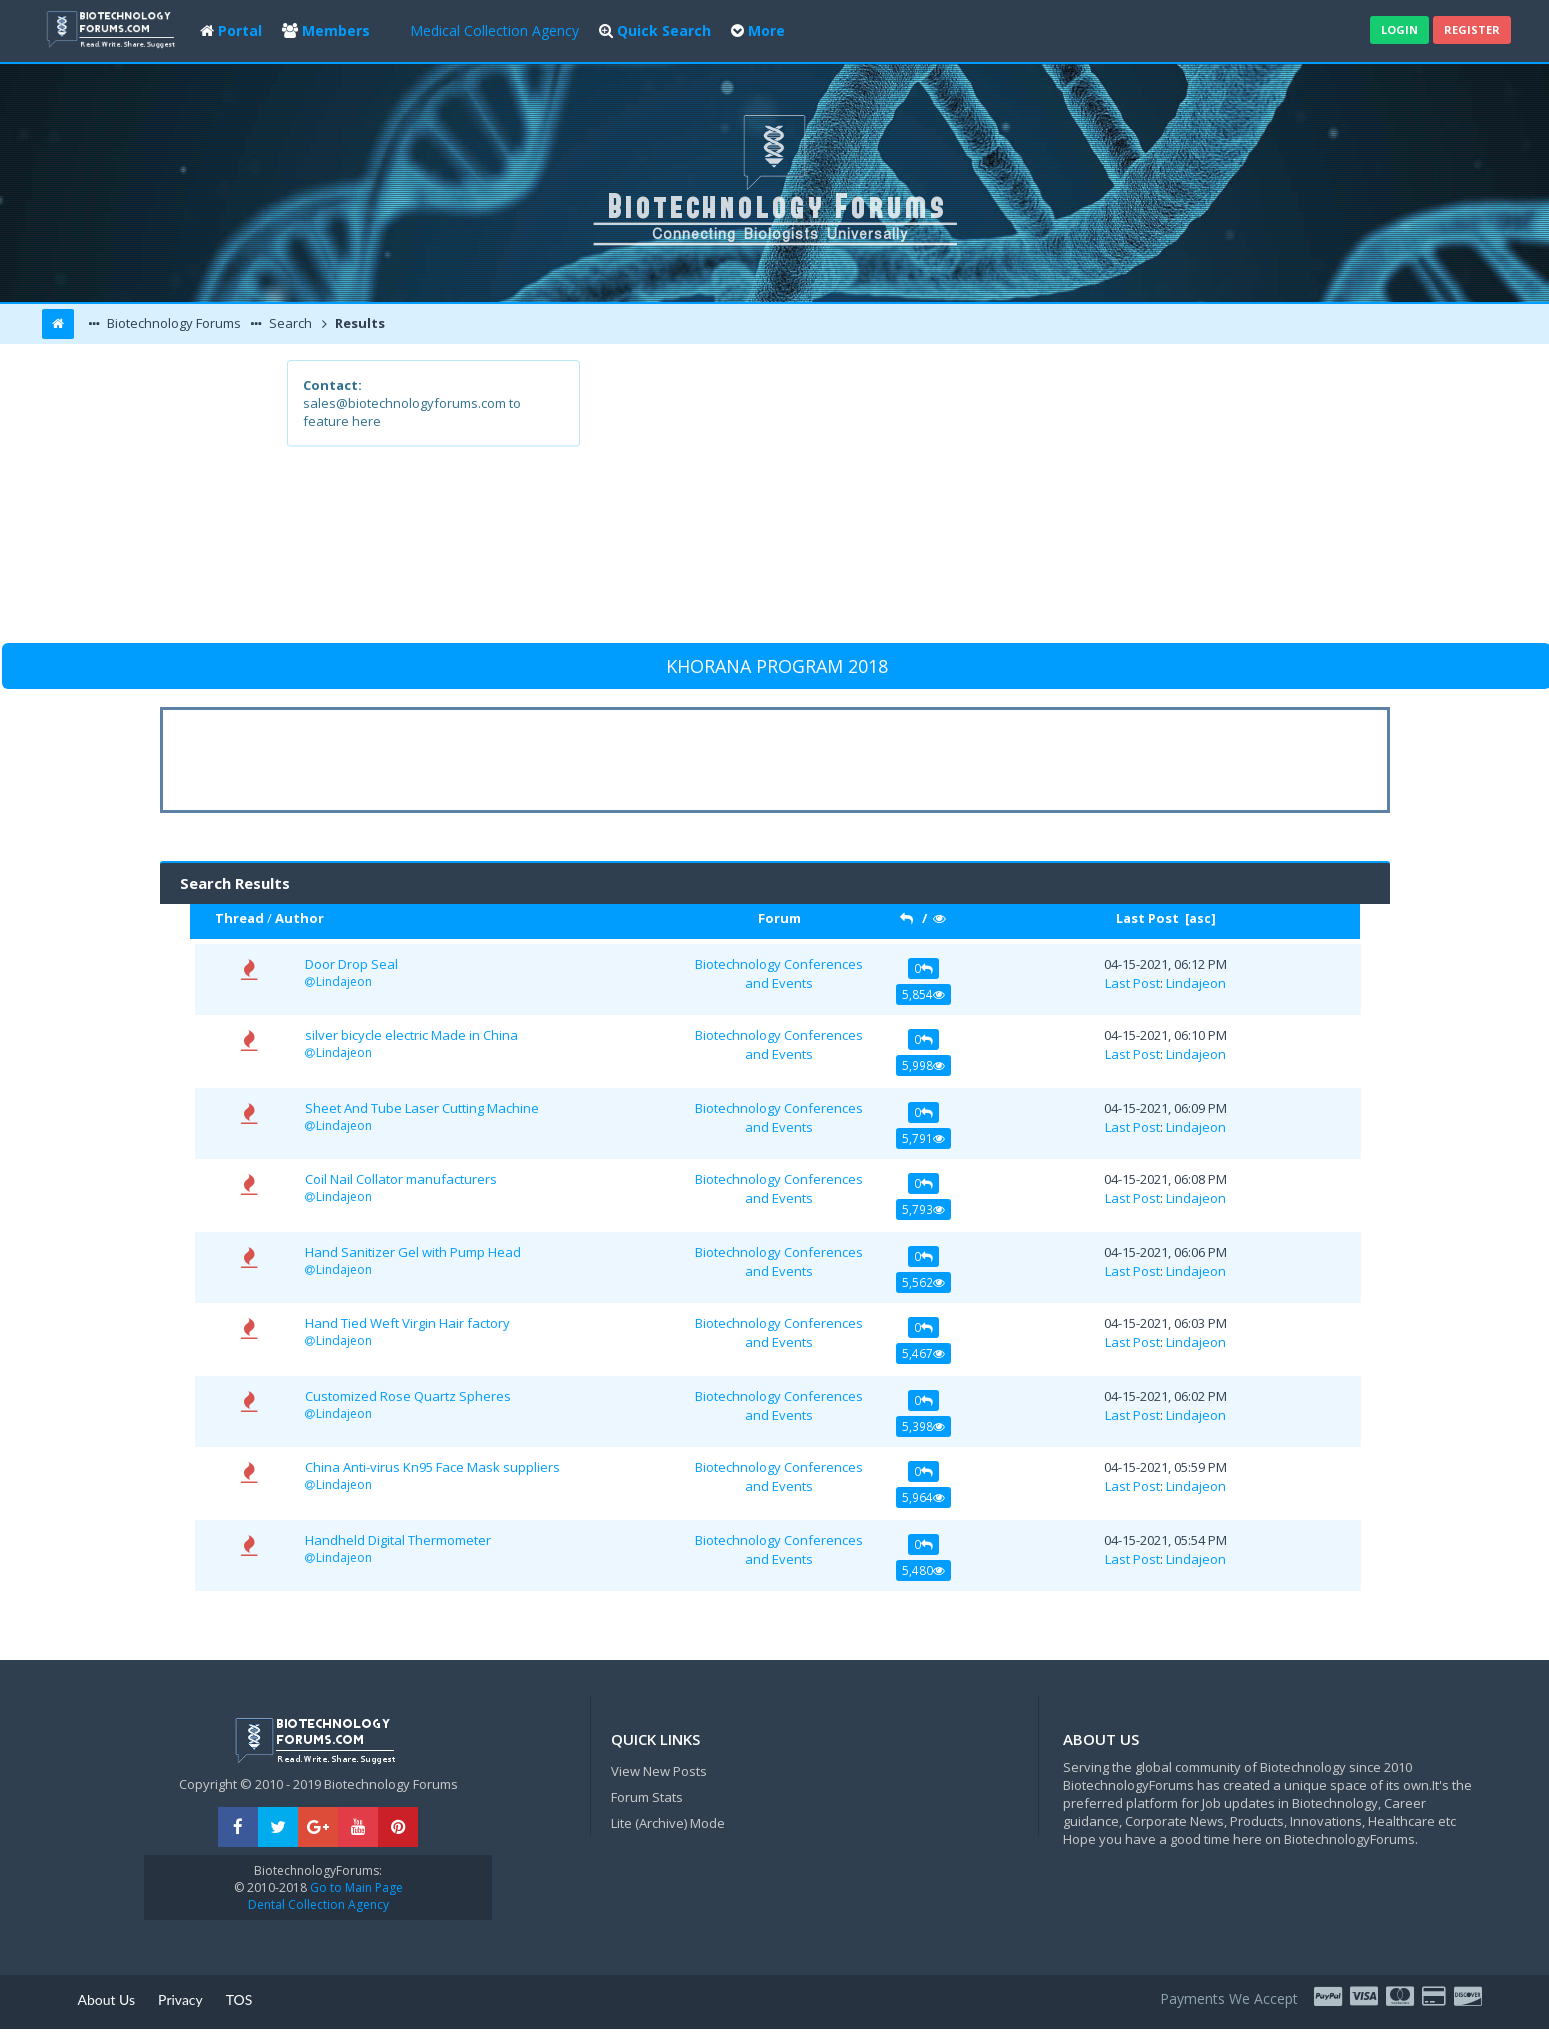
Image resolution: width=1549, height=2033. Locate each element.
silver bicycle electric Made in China (411, 1035)
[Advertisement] (921, 500)
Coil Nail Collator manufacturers (401, 1179)
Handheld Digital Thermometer (398, 1540)
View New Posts (659, 1771)
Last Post (1147, 918)
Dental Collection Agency (318, 1904)
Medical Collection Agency (494, 30)
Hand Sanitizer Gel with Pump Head (413, 1252)
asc (1200, 918)
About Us (106, 1999)
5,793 (923, 1209)
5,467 (923, 1353)
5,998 (923, 1065)
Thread (239, 918)
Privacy (180, 1999)
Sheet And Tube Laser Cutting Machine (422, 1108)
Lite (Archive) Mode (668, 1823)
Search (289, 323)
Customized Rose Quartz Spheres (408, 1396)
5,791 (923, 1138)
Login (1399, 29)
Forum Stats (647, 1797)
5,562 (923, 1282)
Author (299, 918)
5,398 (923, 1426)
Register (1472, 29)
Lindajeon (344, 981)
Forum (779, 918)
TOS (239, 1999)
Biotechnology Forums (172, 323)
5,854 (923, 994)
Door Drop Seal (351, 964)
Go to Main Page (355, 1887)
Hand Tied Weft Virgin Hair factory (407, 1323)
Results (358, 323)
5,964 (923, 1497)
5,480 (923, 1570)
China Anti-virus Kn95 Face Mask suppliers (432, 1467)
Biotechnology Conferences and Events (779, 973)
